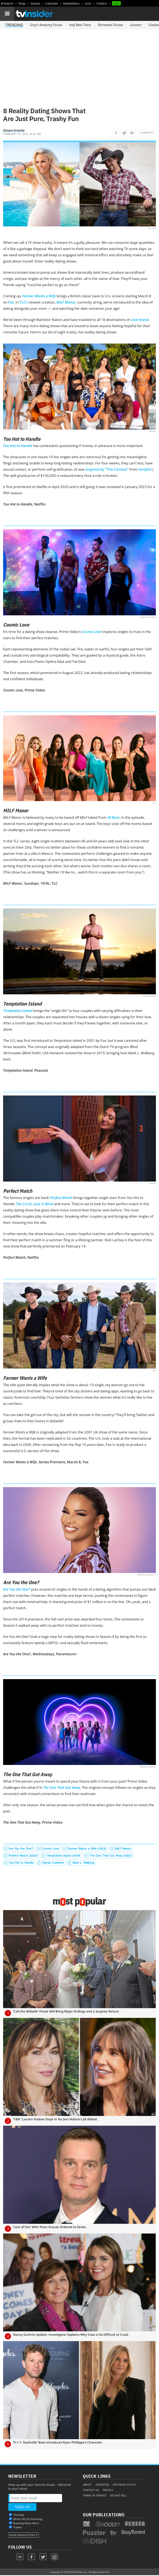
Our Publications (103, 2515)
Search (8, 3)
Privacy (108, 2490)
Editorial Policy (124, 2484)
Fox (11, 302)
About (87, 2484)
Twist (80, 25)
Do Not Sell (118, 2495)
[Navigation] (7, 14)
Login (116, 3)
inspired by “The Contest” (107, 469)
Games (35, 3)
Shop (21, 3)
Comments (147, 132)
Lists (88, 3)
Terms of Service (94, 2495)
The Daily (18, 2515)
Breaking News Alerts (26, 2523)
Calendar (51, 3)
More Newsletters (22, 2535)
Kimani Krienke (14, 130)
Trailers (101, 3)
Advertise (102, 2484)
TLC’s (23, 302)
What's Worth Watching (27, 2519)
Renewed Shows (110, 25)
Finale (46, 25)
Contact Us (91, 2490)
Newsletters (71, 3)
